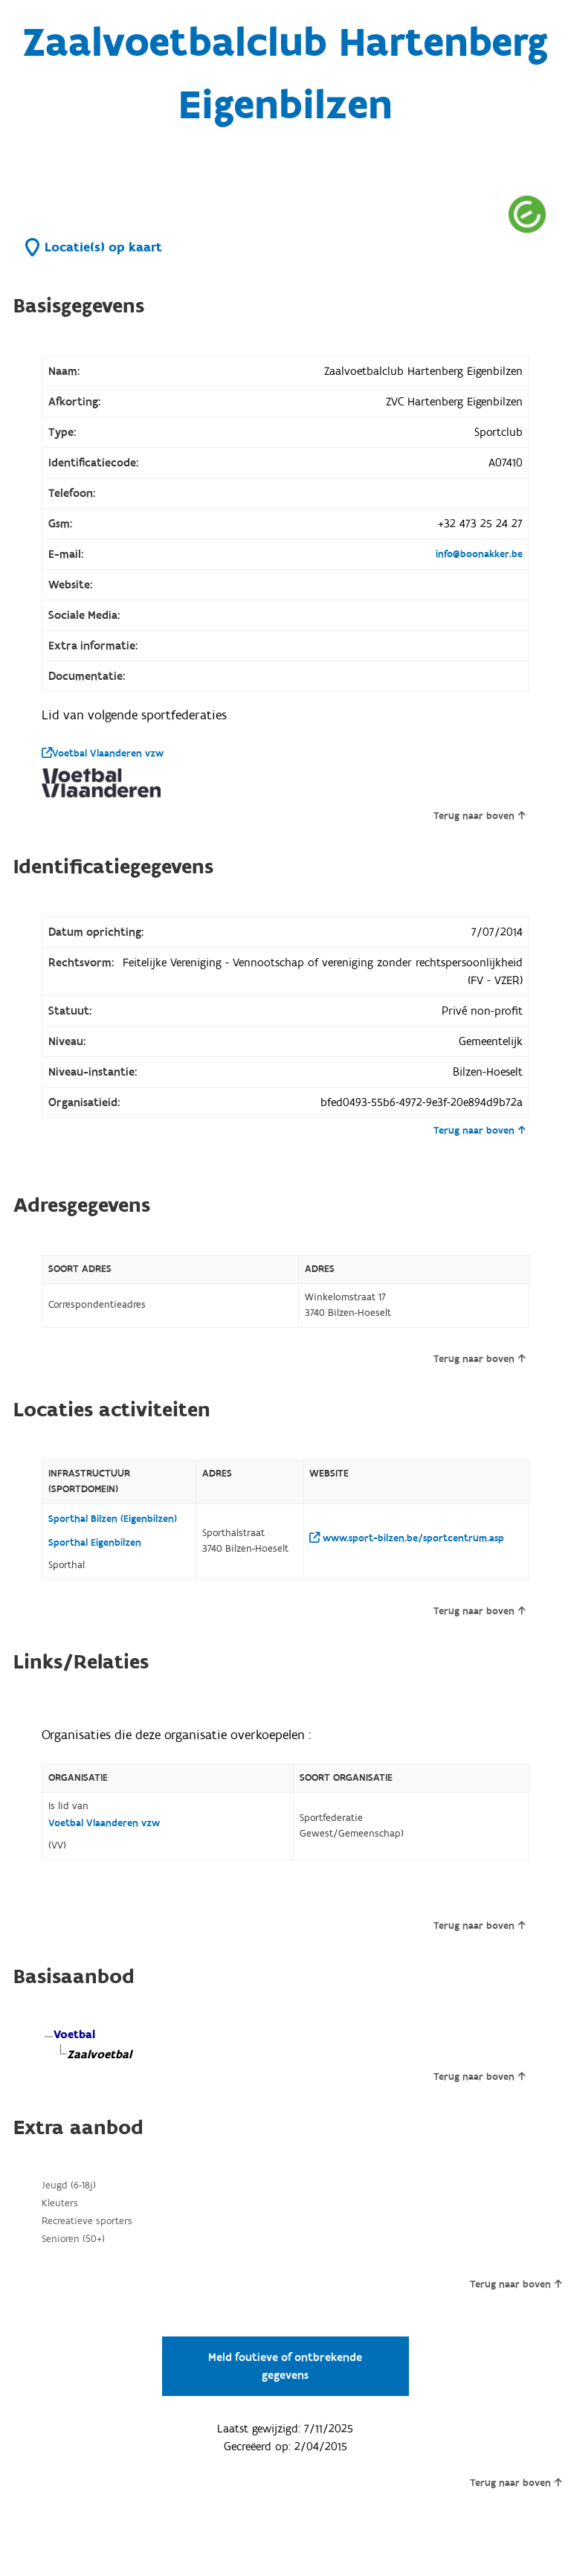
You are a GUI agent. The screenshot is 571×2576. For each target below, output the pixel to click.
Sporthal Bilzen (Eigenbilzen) (112, 1519)
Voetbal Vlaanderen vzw (103, 753)
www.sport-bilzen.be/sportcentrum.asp (406, 1538)
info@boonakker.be (479, 554)
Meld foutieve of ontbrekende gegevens (285, 2366)
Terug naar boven (479, 816)
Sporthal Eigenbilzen (94, 1542)
